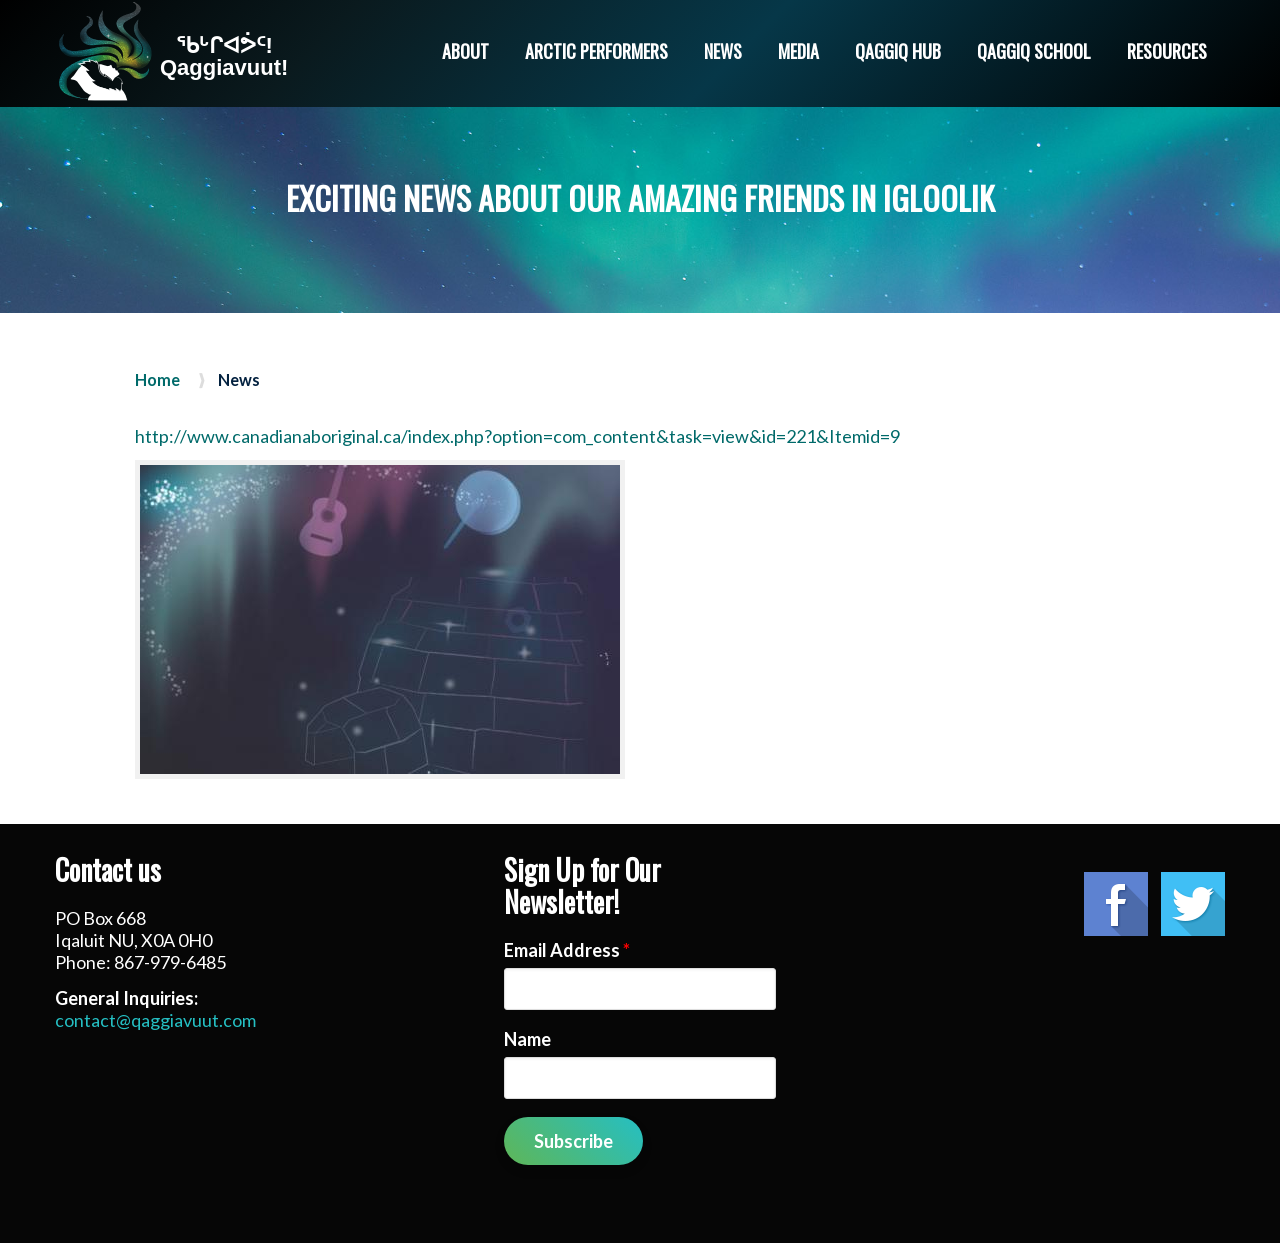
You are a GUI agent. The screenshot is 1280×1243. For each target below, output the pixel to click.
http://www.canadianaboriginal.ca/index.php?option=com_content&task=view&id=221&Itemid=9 (517, 436)
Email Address (567, 950)
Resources (1167, 51)
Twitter (1193, 904)
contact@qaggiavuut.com (155, 1020)
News (723, 51)
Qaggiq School (1034, 51)
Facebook (1116, 904)
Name (527, 1039)
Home (157, 380)
